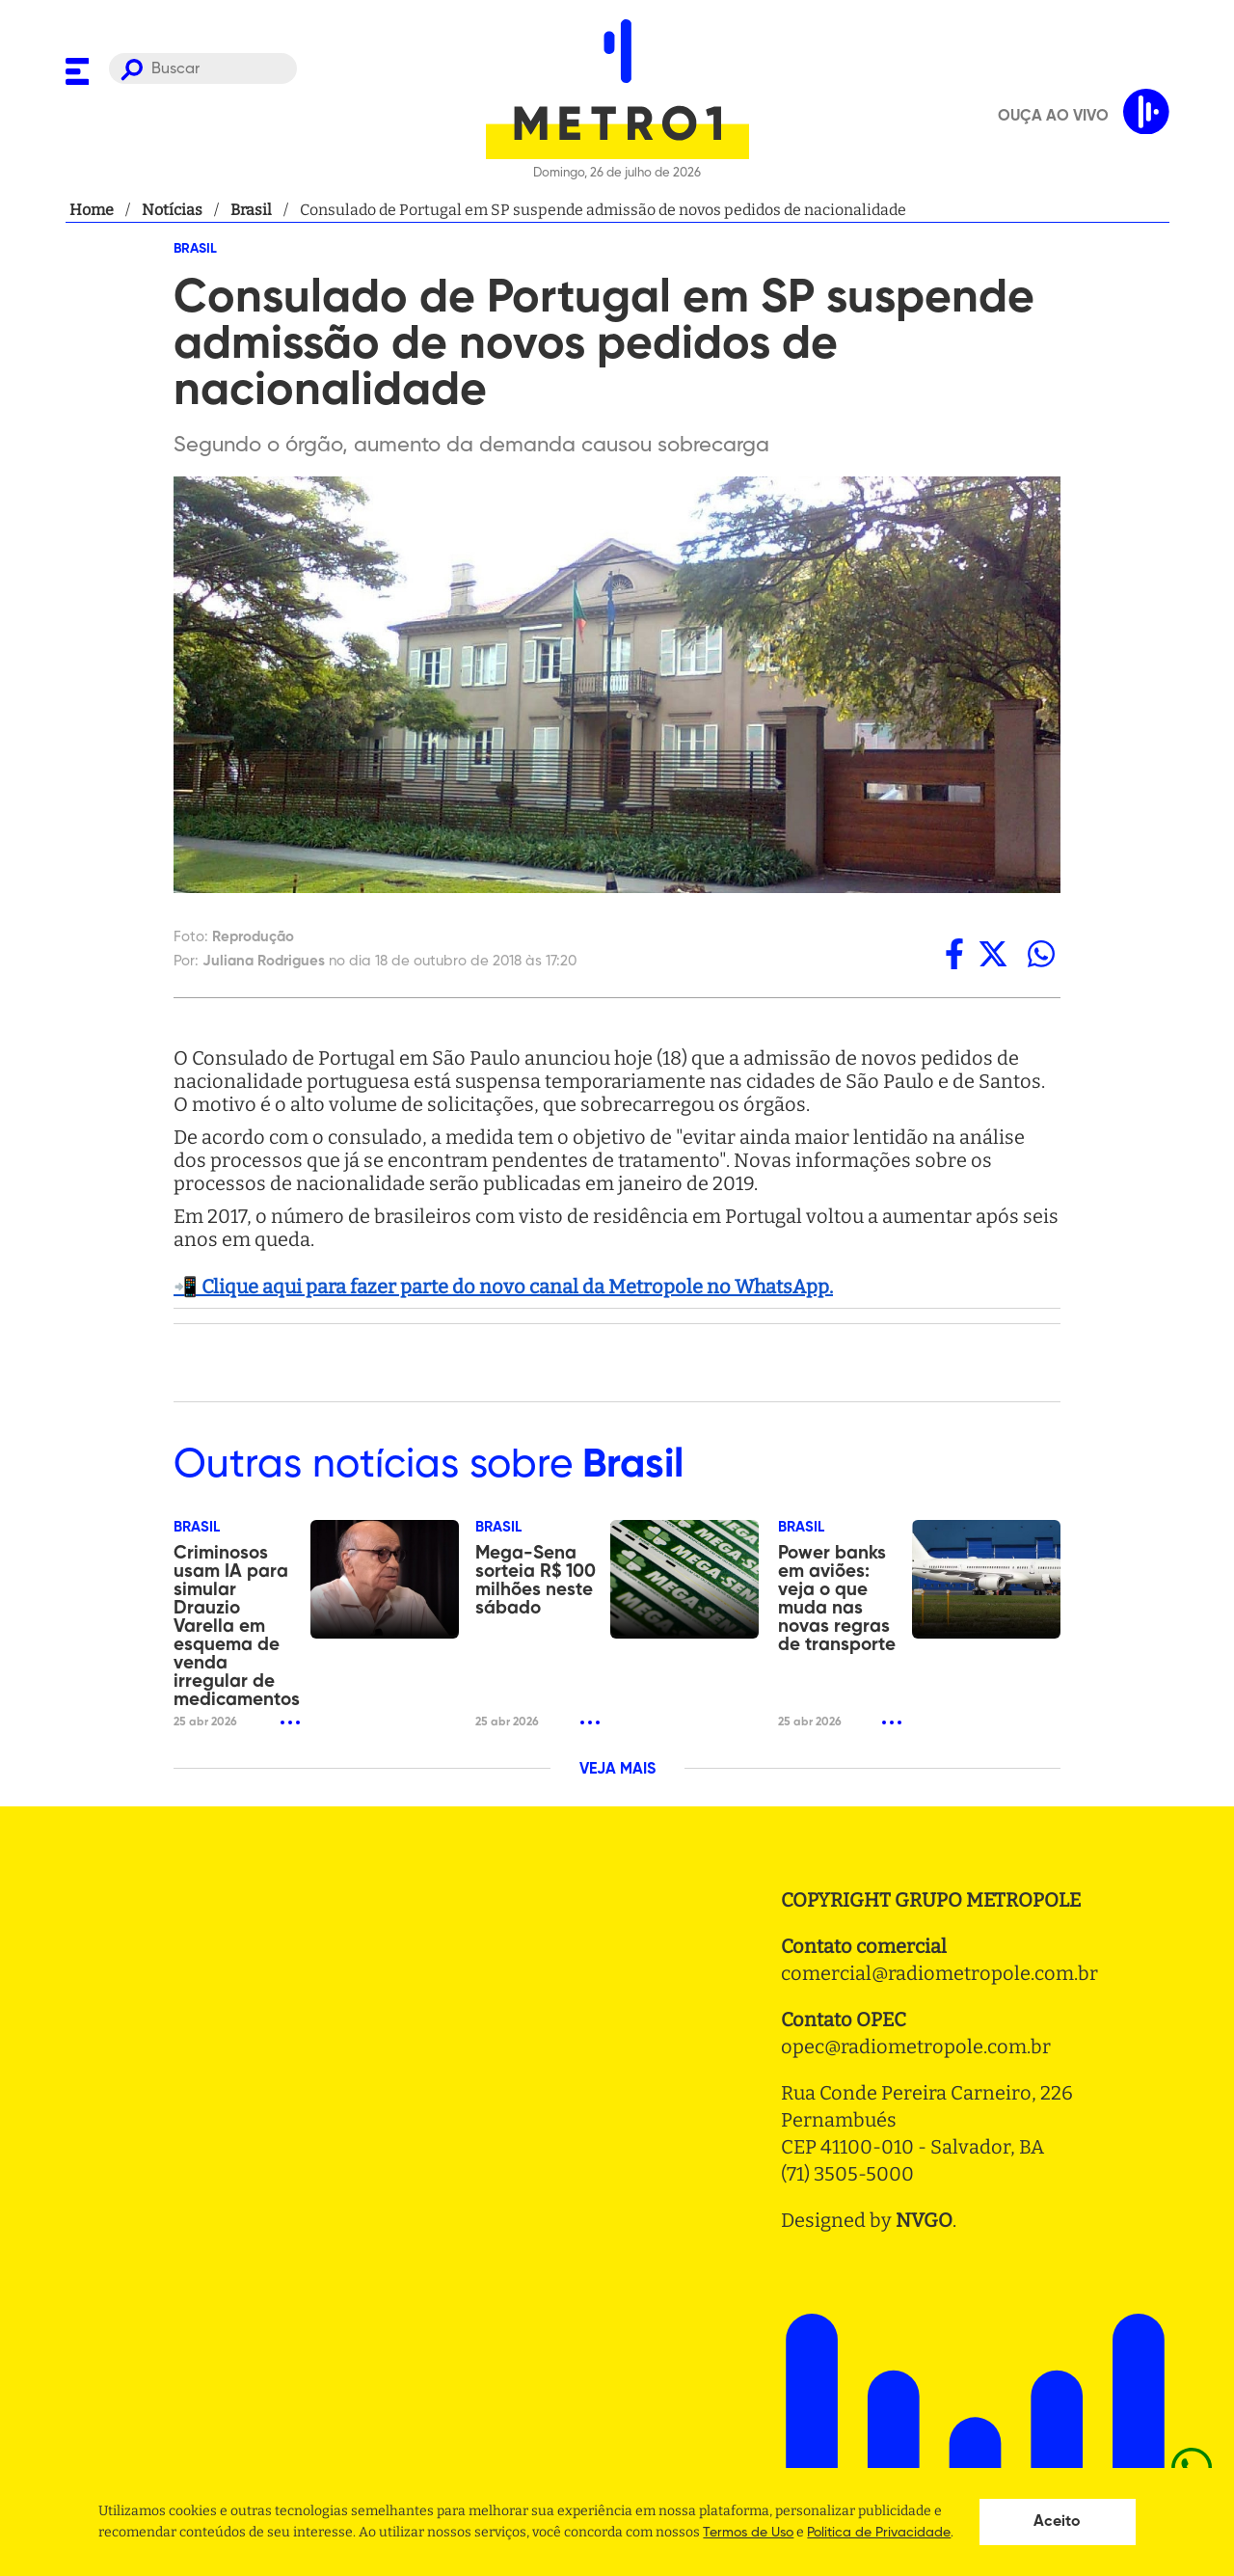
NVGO (924, 2220)
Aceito (1057, 2522)
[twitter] (993, 954)
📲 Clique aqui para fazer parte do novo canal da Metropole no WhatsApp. (503, 1286)
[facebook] (954, 954)
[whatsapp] (1041, 954)
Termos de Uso (748, 2532)
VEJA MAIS (617, 1769)
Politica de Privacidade (879, 2532)
